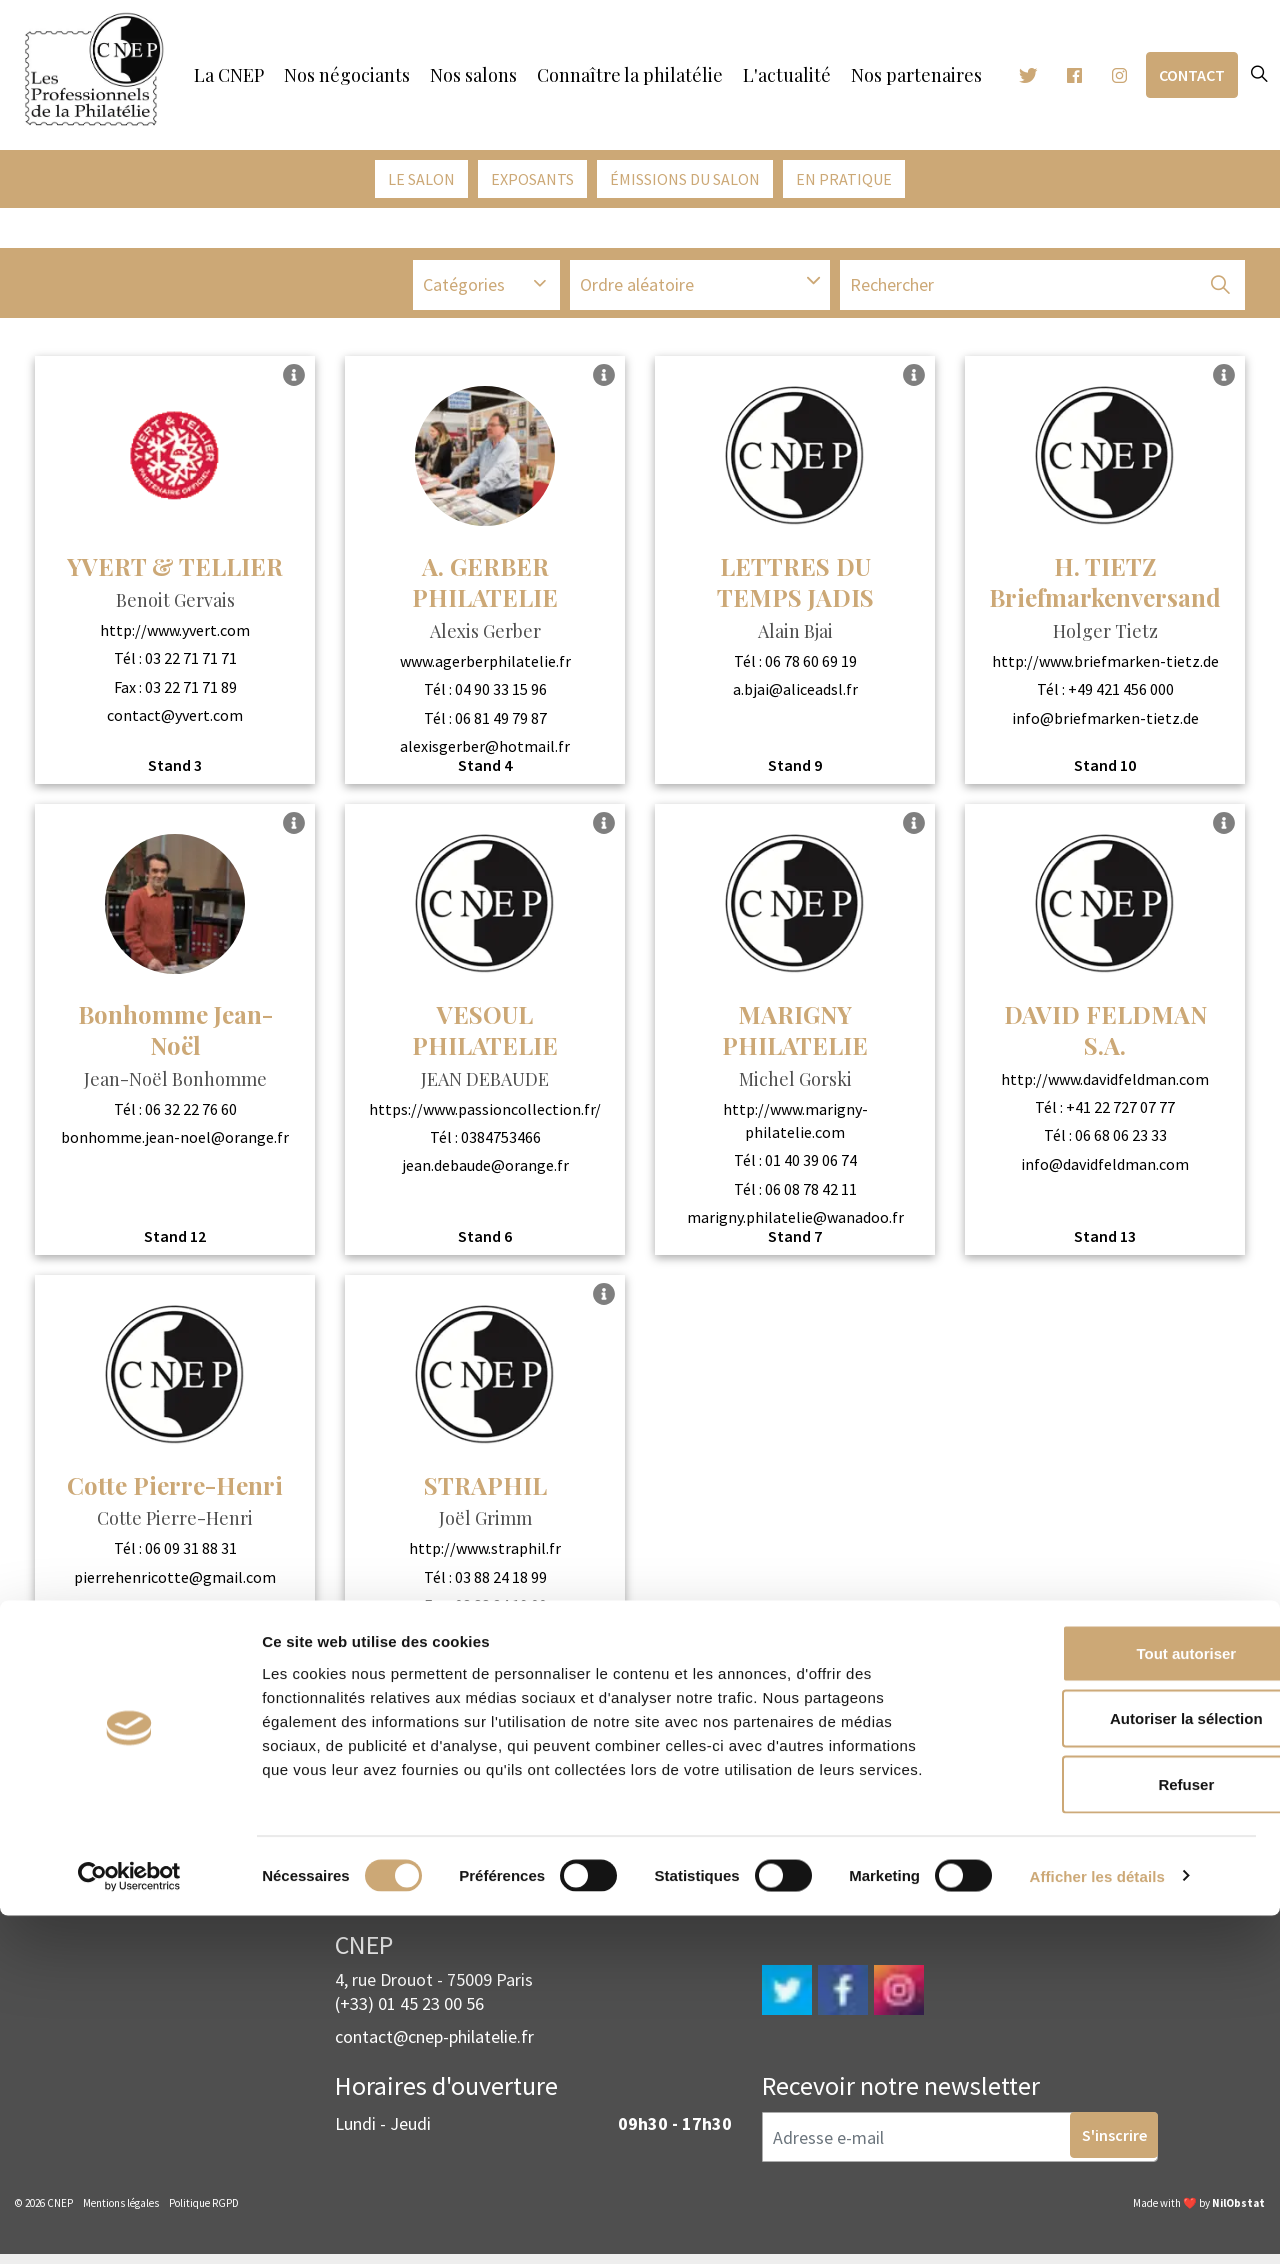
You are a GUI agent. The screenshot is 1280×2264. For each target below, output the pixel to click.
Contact (1192, 75)
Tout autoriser (1113, 2001)
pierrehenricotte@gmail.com (175, 1582)
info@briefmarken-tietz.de (1105, 723)
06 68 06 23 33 (1121, 1141)
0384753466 (501, 1142)
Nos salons (473, 75)
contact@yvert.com (175, 720)
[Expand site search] (1259, 75)
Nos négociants (347, 75)
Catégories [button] (464, 292)
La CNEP (229, 75)
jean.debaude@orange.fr (485, 1171)
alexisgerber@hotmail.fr (485, 752)
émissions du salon (685, 179)
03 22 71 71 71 (191, 664)
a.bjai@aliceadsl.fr (795, 695)
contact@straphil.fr (485, 1639)
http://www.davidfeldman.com (1105, 1084)
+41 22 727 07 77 (1120, 1112)
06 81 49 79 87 (501, 723)
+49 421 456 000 (1121, 695)
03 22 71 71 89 (191, 692)
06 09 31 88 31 (191, 1554)
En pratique (844, 179)
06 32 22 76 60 (191, 1114)
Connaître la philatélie (630, 75)
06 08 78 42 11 (811, 1194)
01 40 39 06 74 (811, 1166)
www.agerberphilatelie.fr (485, 666)
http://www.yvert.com (175, 635)
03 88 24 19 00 (501, 1611)
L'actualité (787, 75)
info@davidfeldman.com (1105, 1169)
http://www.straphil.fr (485, 1554)
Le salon (421, 179)
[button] (1220, 293)
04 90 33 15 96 (501, 695)
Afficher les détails (1097, 2224)
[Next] (1219, 1741)
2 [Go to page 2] (668, 1741)
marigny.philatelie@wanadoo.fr (795, 1223)
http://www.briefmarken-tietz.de (1105, 666)
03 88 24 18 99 (501, 1582)
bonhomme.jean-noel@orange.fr (175, 1142)
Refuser (1113, 2132)
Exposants (532, 179)
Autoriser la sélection (1113, 2067)
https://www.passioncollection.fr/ (485, 1114)
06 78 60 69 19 (811, 666)
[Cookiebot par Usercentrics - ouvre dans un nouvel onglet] (129, 2225)
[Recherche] (1042, 293)
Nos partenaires (916, 75)
